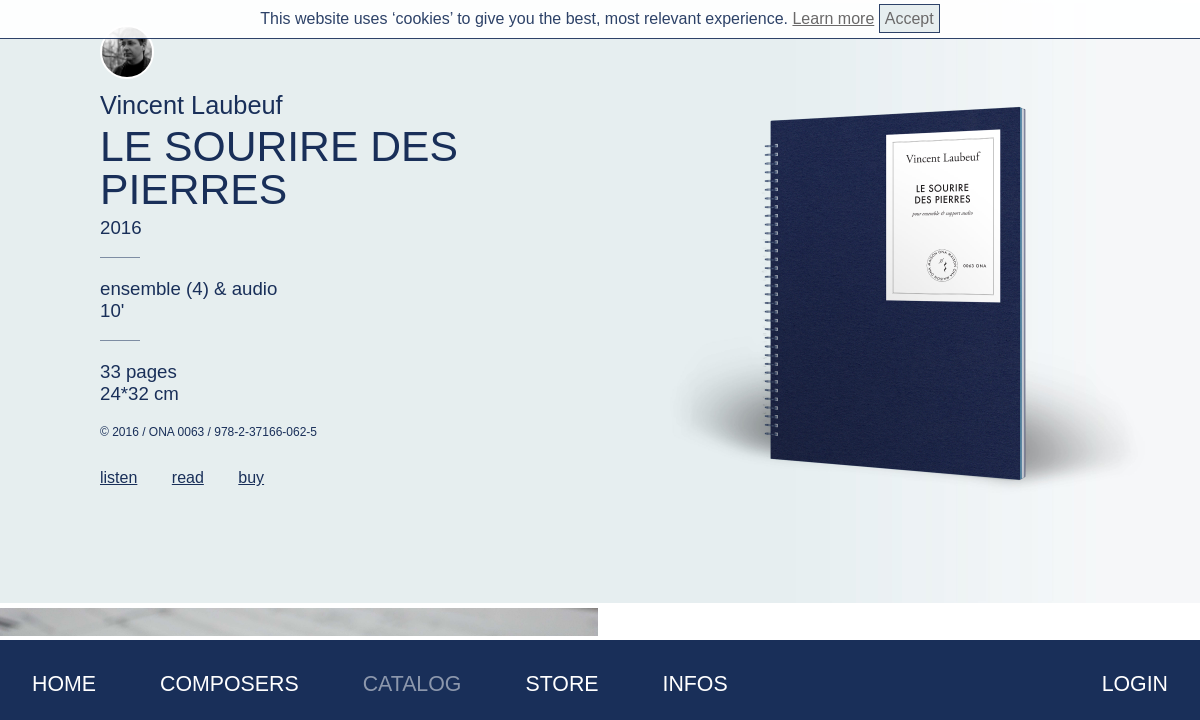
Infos (695, 684)
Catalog (412, 684)
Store (561, 684)
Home (64, 684)
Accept (909, 18)
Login (1135, 684)
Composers (229, 684)
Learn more (833, 18)
